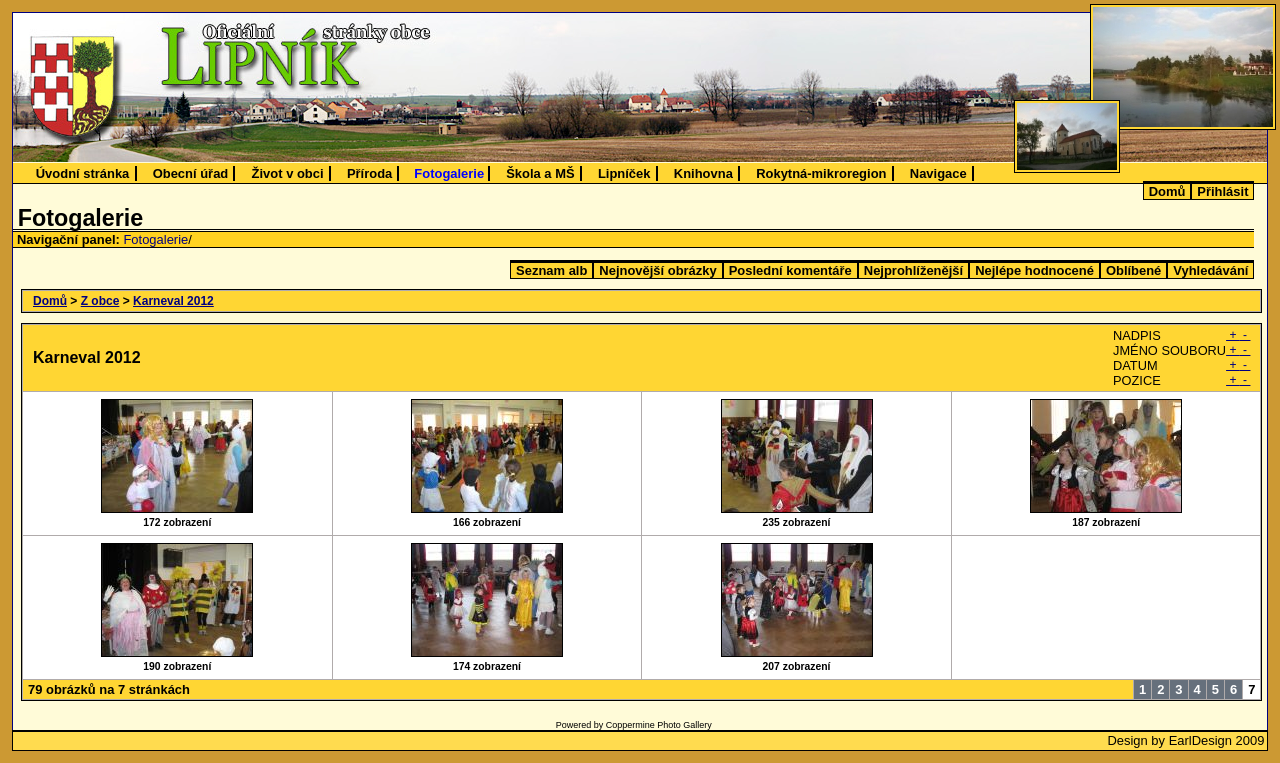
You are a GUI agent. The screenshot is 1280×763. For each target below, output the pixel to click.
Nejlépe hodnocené (1034, 270)
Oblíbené (1133, 270)
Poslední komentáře (790, 270)
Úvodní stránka (83, 173)
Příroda (369, 173)
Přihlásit (1222, 191)
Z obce (100, 301)
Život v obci (288, 173)
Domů (1167, 191)
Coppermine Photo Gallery (659, 725)
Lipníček (624, 173)
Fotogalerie (449, 173)
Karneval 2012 (173, 301)
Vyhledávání (1210, 270)
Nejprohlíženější (913, 270)
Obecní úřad (191, 173)
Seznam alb (551, 270)
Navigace (938, 173)
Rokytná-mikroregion (821, 173)
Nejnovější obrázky (657, 270)
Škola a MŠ (540, 173)
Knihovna (703, 173)
